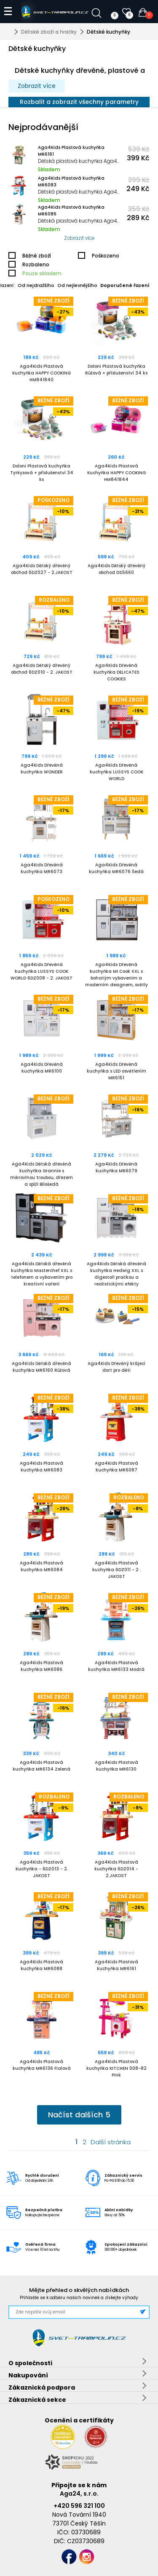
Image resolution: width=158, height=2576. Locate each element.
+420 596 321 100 (79, 2506)
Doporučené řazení (125, 285)
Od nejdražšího (36, 285)
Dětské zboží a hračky (49, 31)
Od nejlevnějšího (77, 285)
